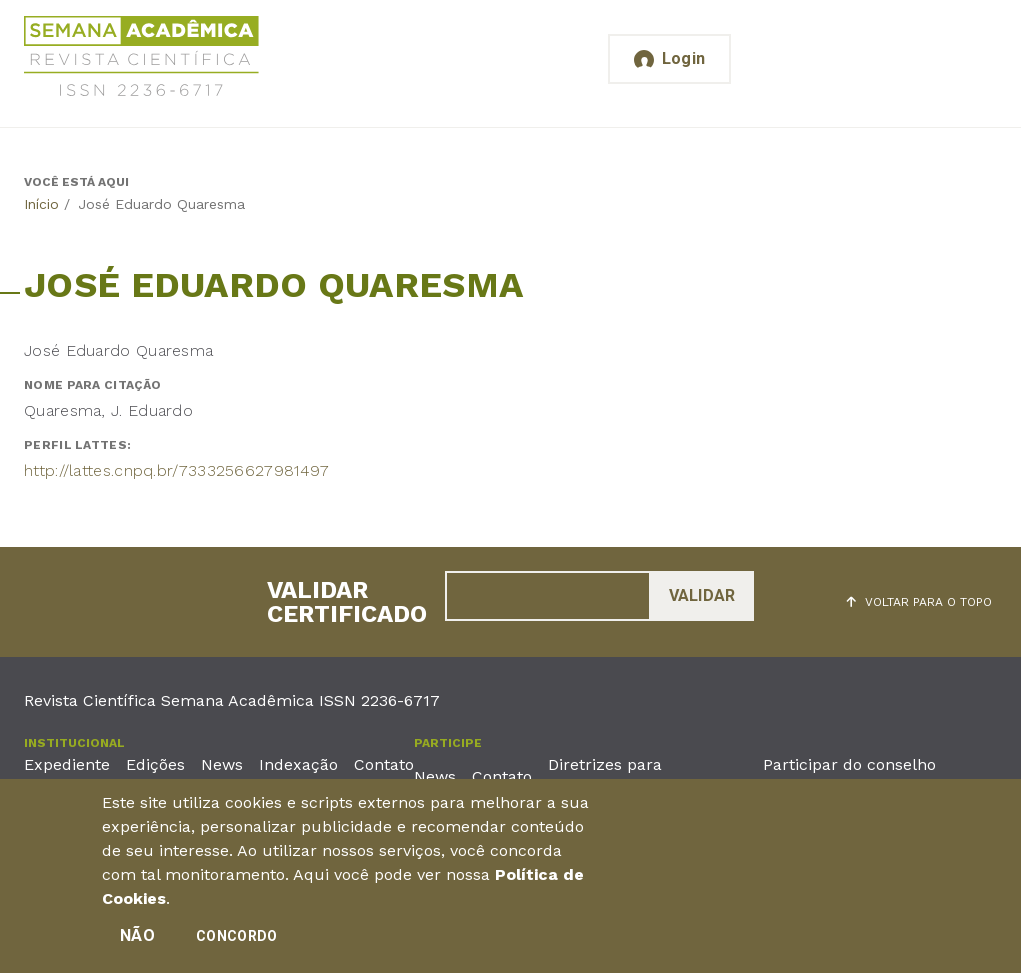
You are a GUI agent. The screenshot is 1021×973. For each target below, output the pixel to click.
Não (137, 935)
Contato (384, 764)
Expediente (67, 764)
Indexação (298, 764)
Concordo (236, 936)
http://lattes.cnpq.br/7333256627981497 (176, 470)
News (222, 764)
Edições (155, 764)
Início (41, 204)
